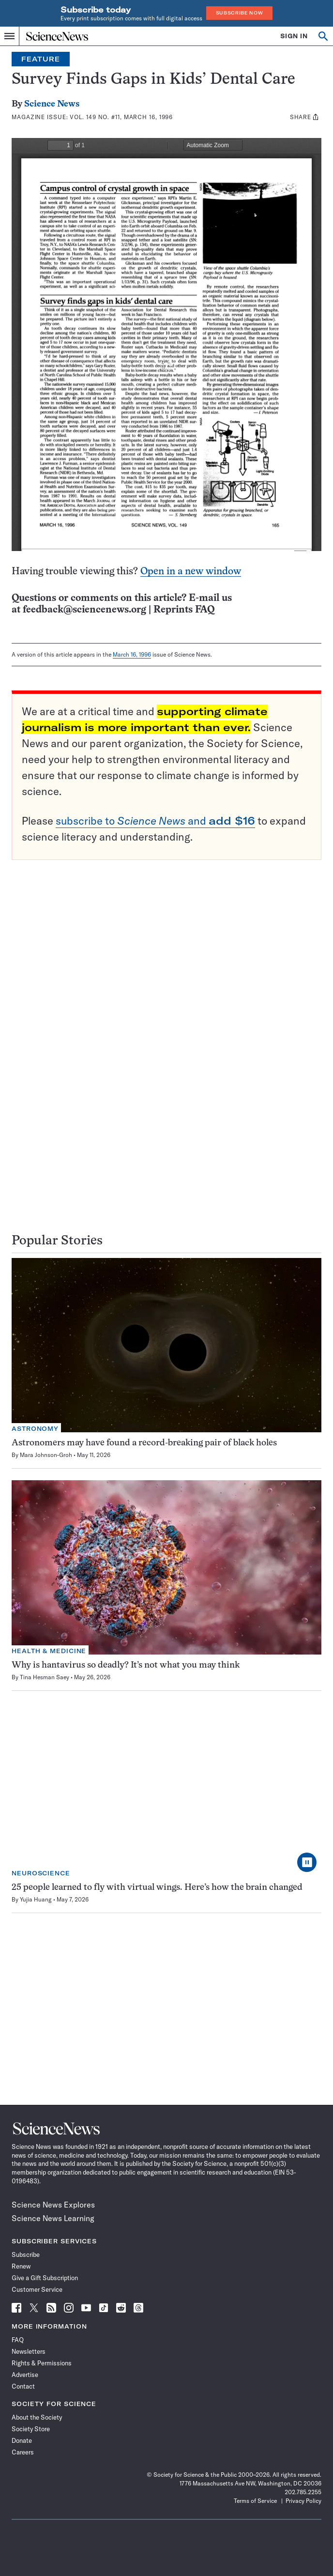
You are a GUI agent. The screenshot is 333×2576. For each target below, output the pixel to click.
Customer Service (37, 2289)
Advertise (25, 2374)
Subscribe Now (239, 12)
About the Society (37, 2417)
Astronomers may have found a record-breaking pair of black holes (144, 1443)
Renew (21, 2266)
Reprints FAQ (183, 609)
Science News (51, 104)
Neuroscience (41, 1873)
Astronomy (35, 1428)
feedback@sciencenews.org (84, 609)
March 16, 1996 (132, 654)
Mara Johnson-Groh (46, 1454)
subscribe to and (155, 821)
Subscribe (26, 2254)
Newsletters (28, 2351)
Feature (40, 59)
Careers (23, 2452)
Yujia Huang (36, 1899)
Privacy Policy (303, 2500)
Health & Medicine (49, 1651)
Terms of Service (255, 2500)
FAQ (18, 2340)
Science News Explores (53, 2204)
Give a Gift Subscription (45, 2278)
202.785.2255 (303, 2492)
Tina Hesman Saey (44, 1677)
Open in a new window (190, 571)
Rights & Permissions (42, 2363)
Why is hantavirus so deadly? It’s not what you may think (126, 1665)
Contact (23, 2386)
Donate (22, 2440)
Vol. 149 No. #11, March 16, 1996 (121, 117)
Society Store (31, 2429)
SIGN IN (294, 36)
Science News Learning (53, 2218)
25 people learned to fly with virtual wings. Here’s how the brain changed (157, 1888)
